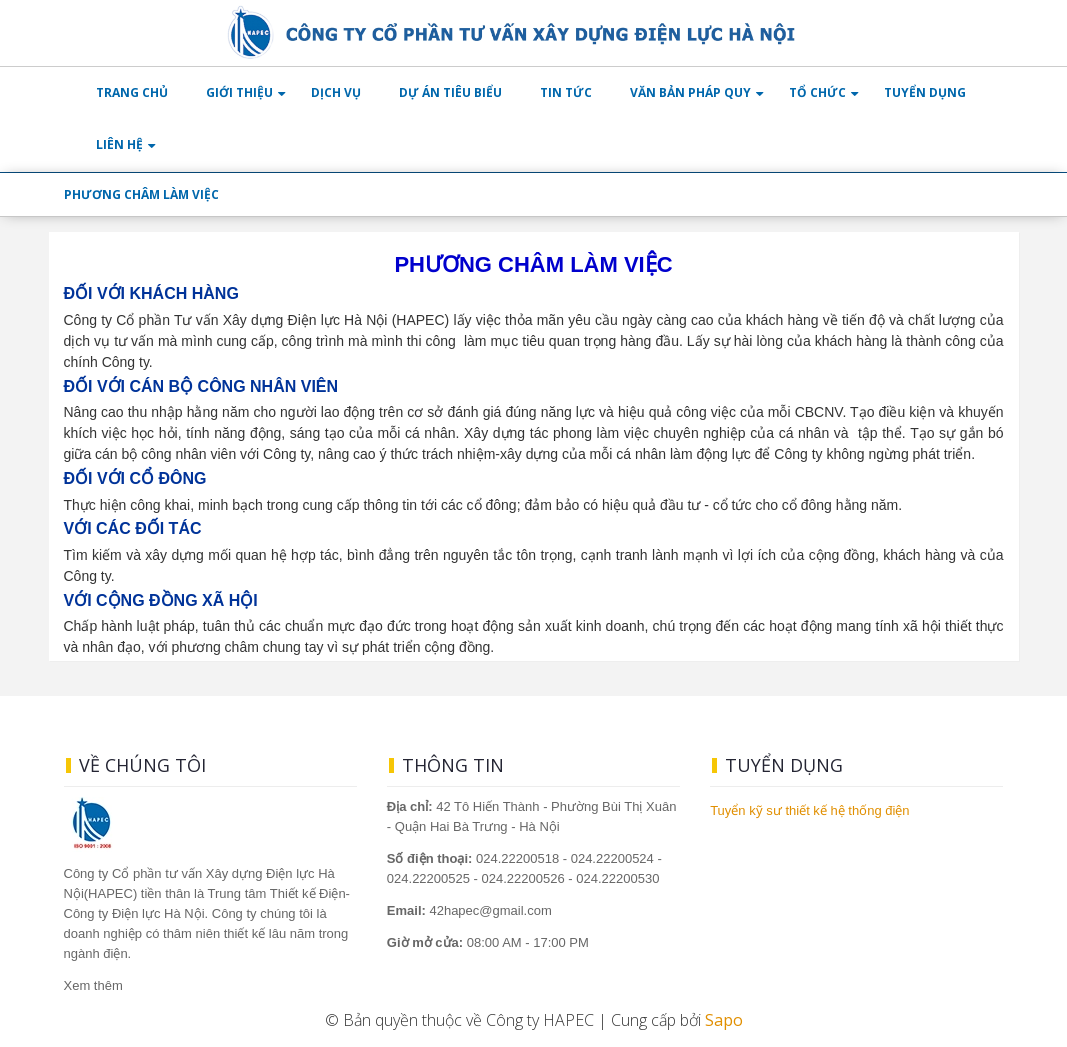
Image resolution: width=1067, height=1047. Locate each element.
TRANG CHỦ (132, 92)
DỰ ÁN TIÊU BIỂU (450, 92)
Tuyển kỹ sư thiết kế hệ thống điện (809, 810)
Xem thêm (93, 985)
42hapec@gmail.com (469, 910)
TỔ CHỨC (817, 92)
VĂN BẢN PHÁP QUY (690, 92)
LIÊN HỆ (119, 144)
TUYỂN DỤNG (925, 92)
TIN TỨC (566, 92)
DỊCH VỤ (336, 92)
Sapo (724, 1020)
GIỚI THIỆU (239, 92)
